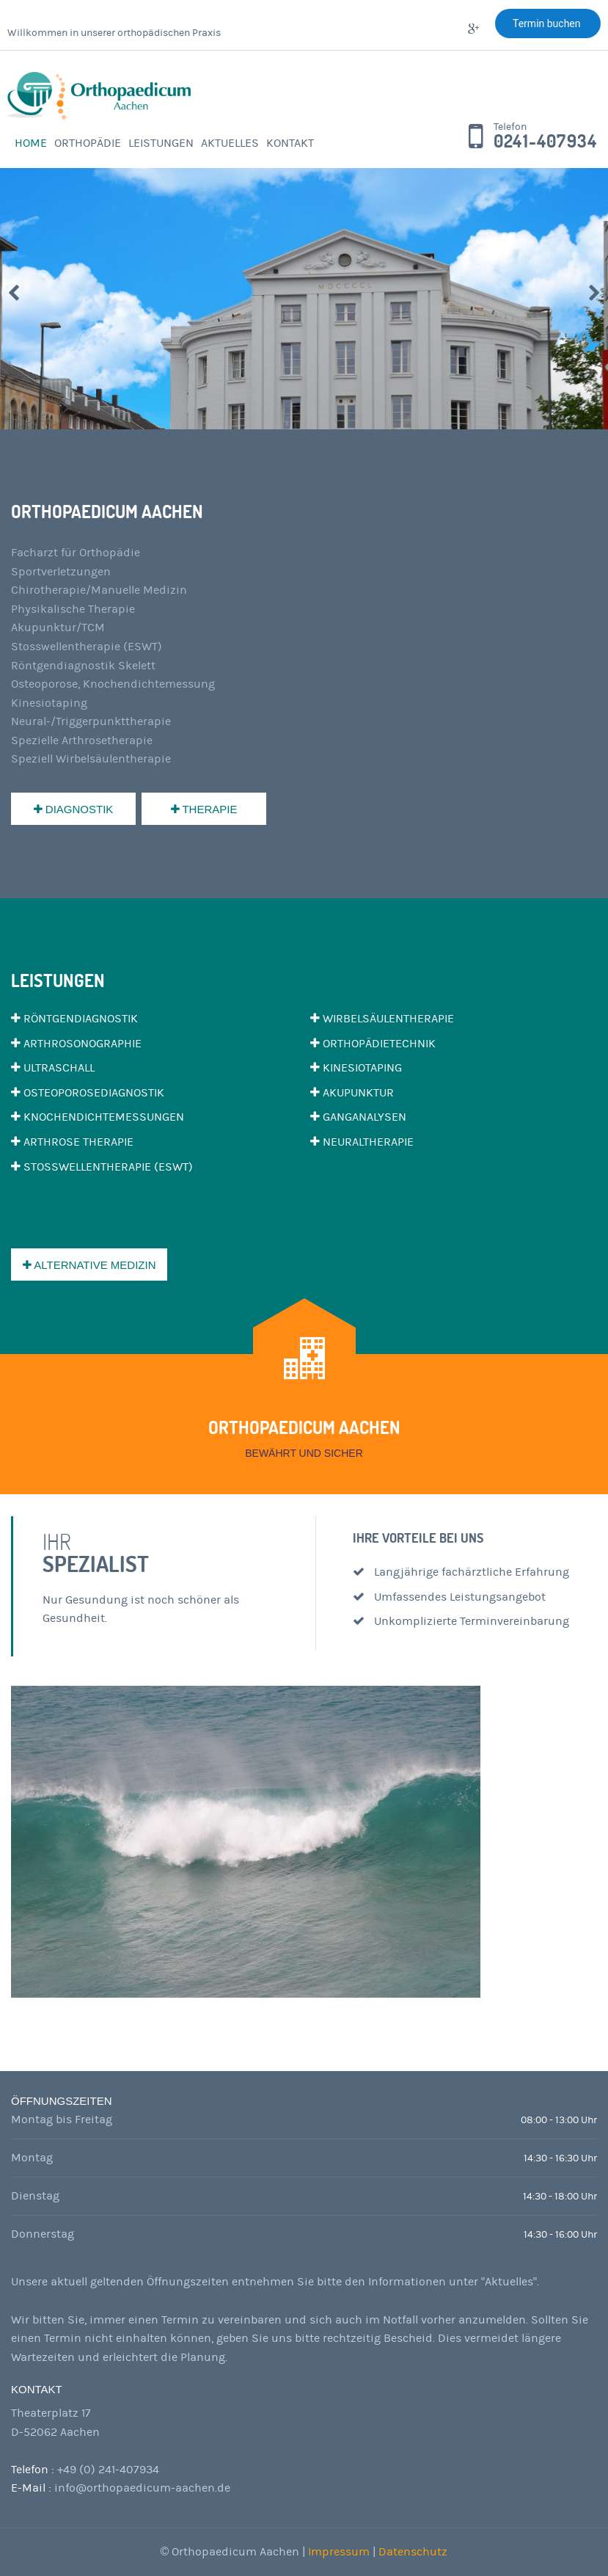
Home (31, 143)
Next (594, 293)
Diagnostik (74, 809)
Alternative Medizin (89, 1265)
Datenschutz (412, 2551)
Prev (13, 293)
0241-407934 (545, 141)
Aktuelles (230, 143)
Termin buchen (548, 23)
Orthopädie (87, 143)
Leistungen (161, 143)
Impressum (340, 2551)
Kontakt (290, 143)
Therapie (204, 809)
